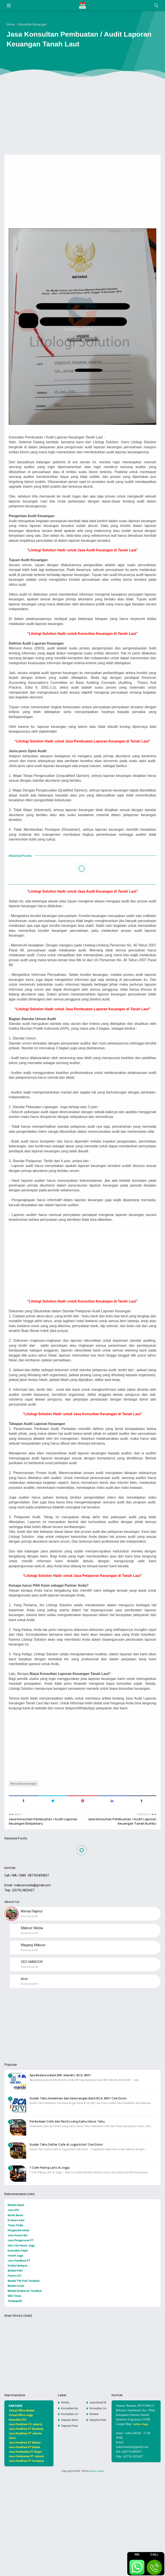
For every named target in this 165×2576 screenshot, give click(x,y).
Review (94, 2513)
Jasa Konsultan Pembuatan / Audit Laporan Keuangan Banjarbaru (38, 1908)
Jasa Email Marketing (97, 2501)
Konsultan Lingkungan (97, 2507)
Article (65, 2501)
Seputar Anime (69, 2519)
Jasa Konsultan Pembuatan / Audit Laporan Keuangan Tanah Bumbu (127, 1908)
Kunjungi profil (29, 2006)
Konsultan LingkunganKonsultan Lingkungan (69, 2513)
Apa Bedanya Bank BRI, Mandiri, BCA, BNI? (60, 2167)
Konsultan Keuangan (24, 1869)
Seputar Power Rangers (69, 2525)
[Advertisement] (82, 117)
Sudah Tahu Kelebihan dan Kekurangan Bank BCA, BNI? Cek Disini (78, 2190)
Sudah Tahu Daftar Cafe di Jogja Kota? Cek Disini (66, 2236)
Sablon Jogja (141, 2523)
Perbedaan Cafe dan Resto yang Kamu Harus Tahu (67, 2213)
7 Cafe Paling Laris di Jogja (49, 2259)
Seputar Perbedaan (97, 2519)
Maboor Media (96, 2569)
